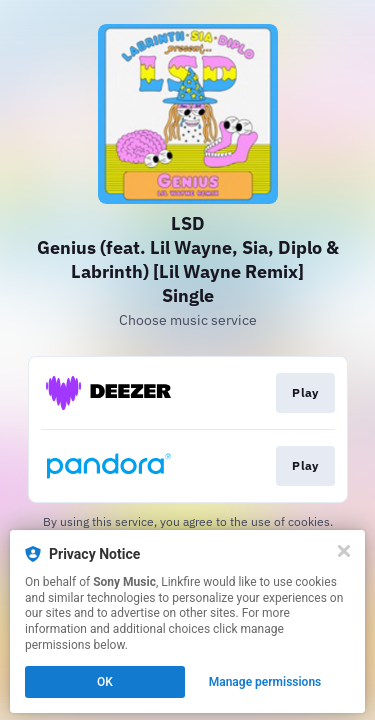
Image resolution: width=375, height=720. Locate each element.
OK (105, 682)
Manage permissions (265, 682)
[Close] (344, 551)
